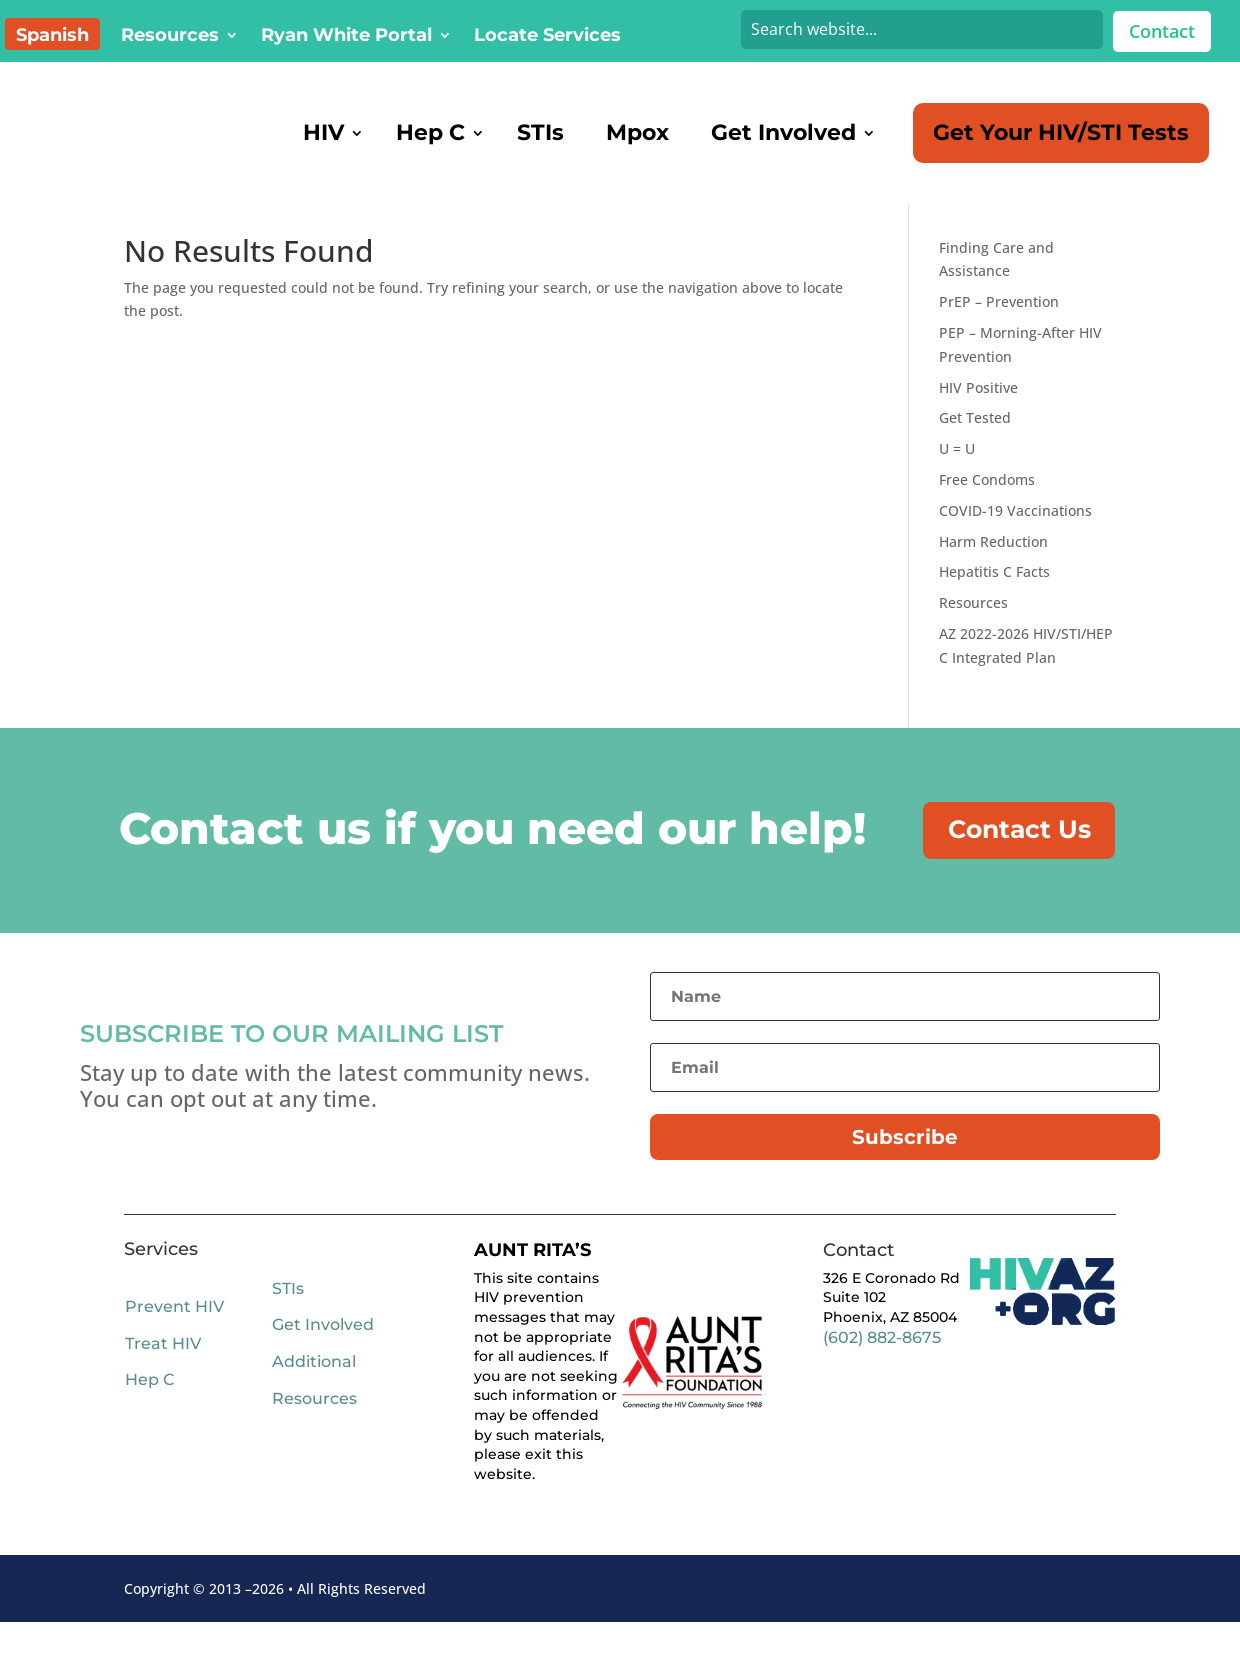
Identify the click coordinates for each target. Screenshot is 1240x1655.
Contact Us (1030, 859)
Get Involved (323, 1358)
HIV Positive (978, 413)
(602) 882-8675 (882, 1370)
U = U (957, 474)
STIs (288, 1322)
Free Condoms (987, 505)
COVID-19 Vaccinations (1015, 536)
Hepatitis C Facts (994, 597)
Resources (170, 37)
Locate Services (547, 37)
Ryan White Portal (346, 37)
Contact (1162, 31)
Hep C (149, 1413)
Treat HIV (163, 1376)
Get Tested (975, 443)
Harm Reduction (993, 567)
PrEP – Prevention (999, 327)
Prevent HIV (174, 1340)
